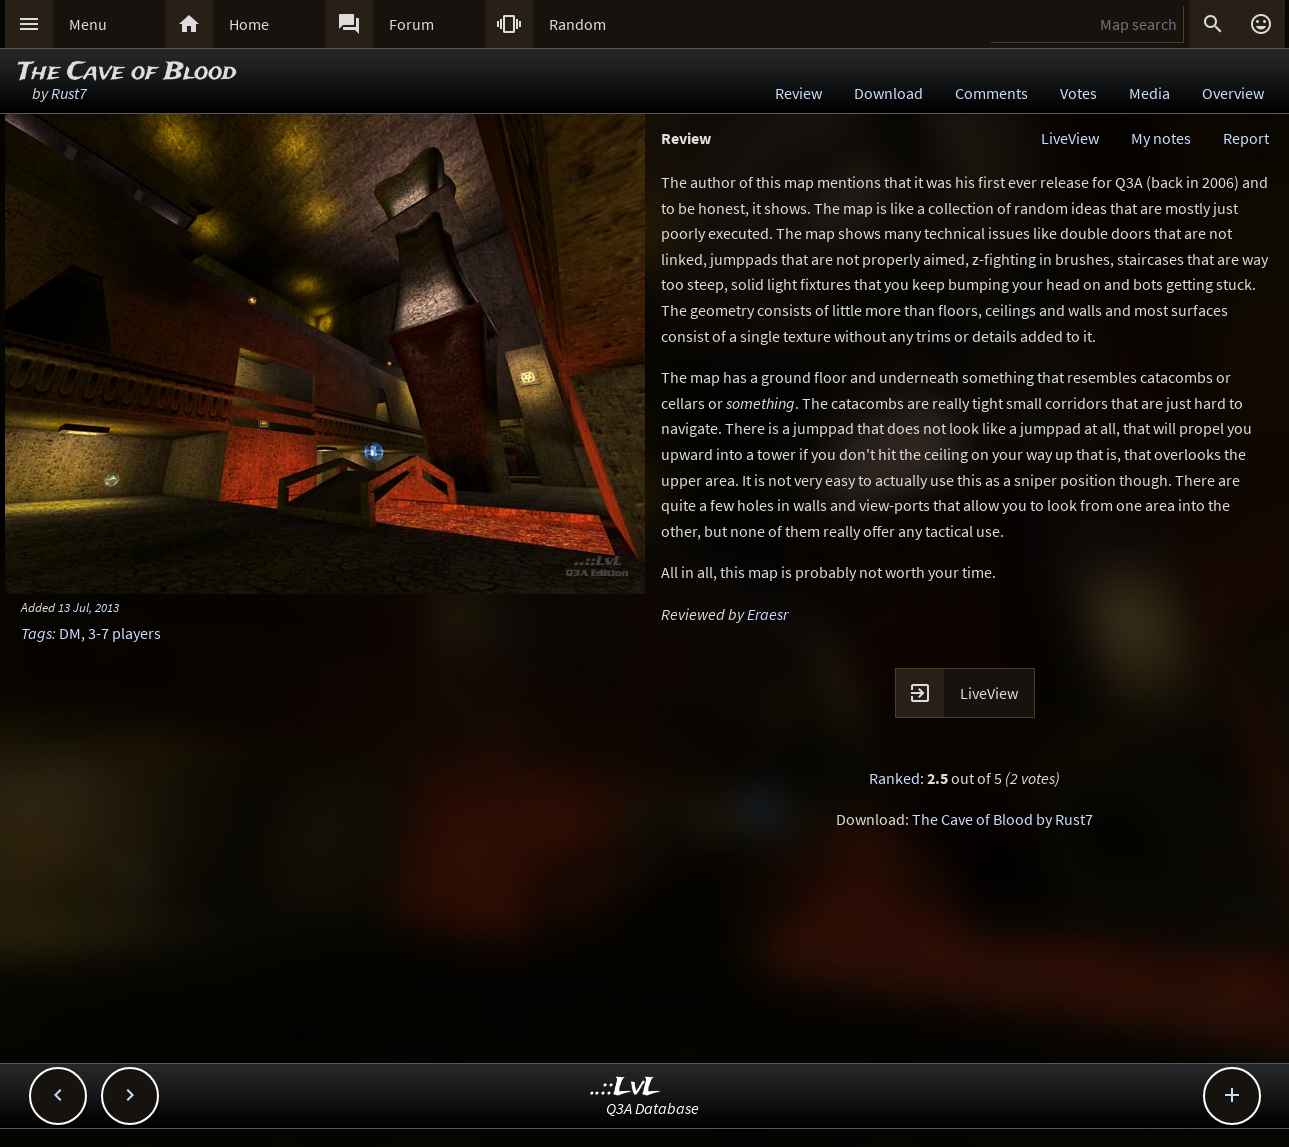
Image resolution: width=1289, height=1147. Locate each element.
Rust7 (69, 93)
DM (70, 633)
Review (798, 93)
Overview (1233, 93)
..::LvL (625, 1087)
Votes (1078, 93)
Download (888, 93)
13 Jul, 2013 (88, 607)
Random (577, 24)
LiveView (1070, 138)
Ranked (894, 778)
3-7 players (124, 633)
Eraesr (767, 614)
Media (1149, 93)
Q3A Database (652, 1108)
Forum (411, 24)
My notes (1161, 138)
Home (249, 24)
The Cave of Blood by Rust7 (1002, 819)
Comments (991, 93)
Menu (88, 24)
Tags (36, 633)
